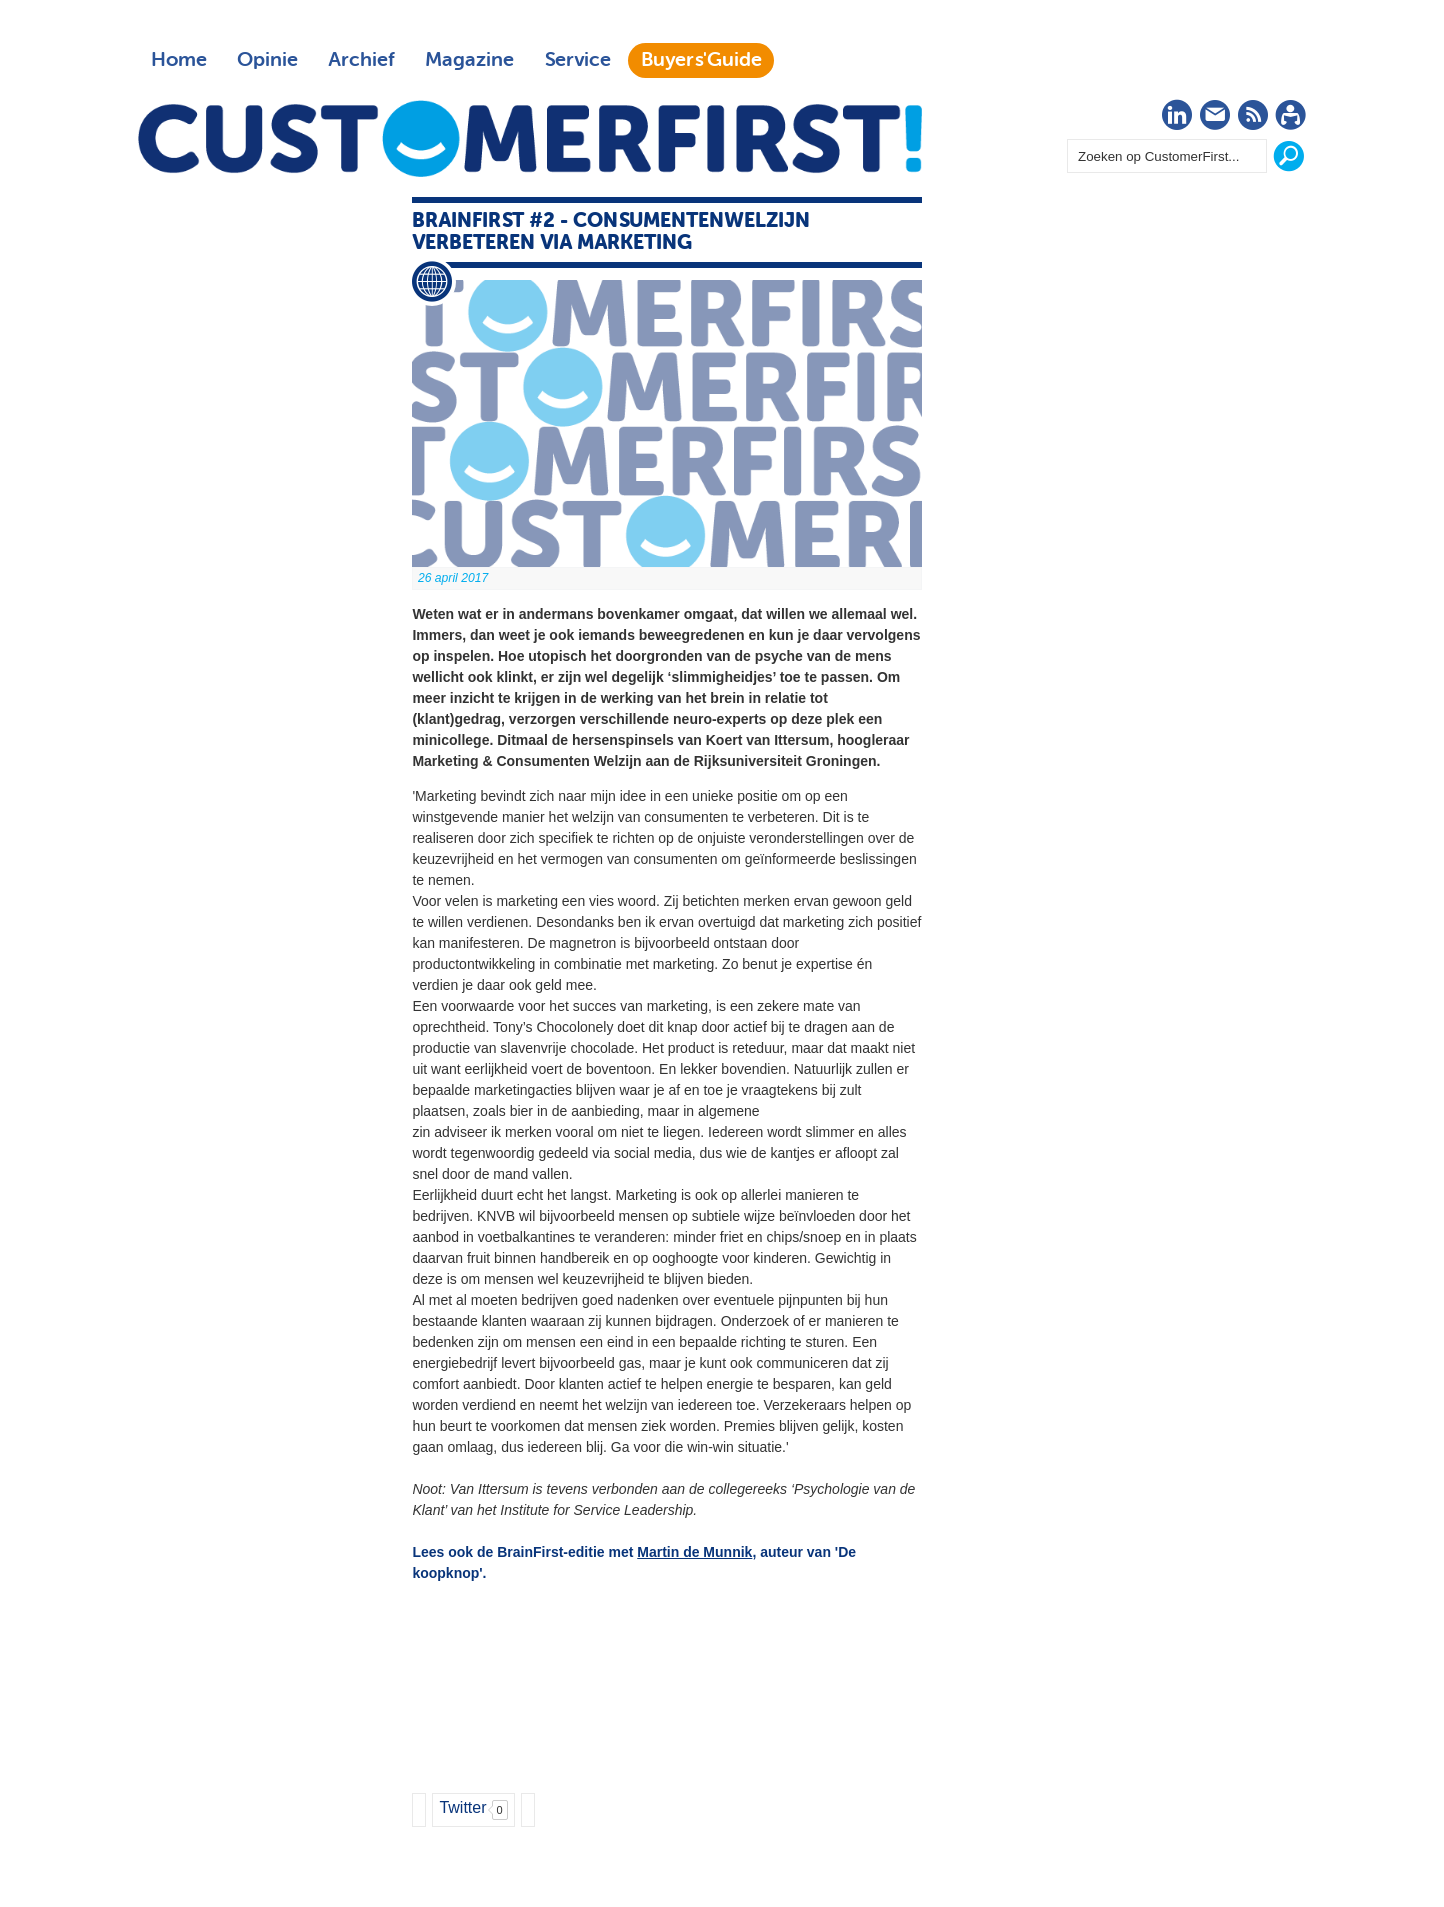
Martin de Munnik (694, 1552)
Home (179, 60)
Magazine (469, 60)
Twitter (462, 1807)
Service (577, 60)
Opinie (267, 60)
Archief (361, 60)
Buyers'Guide (701, 60)
